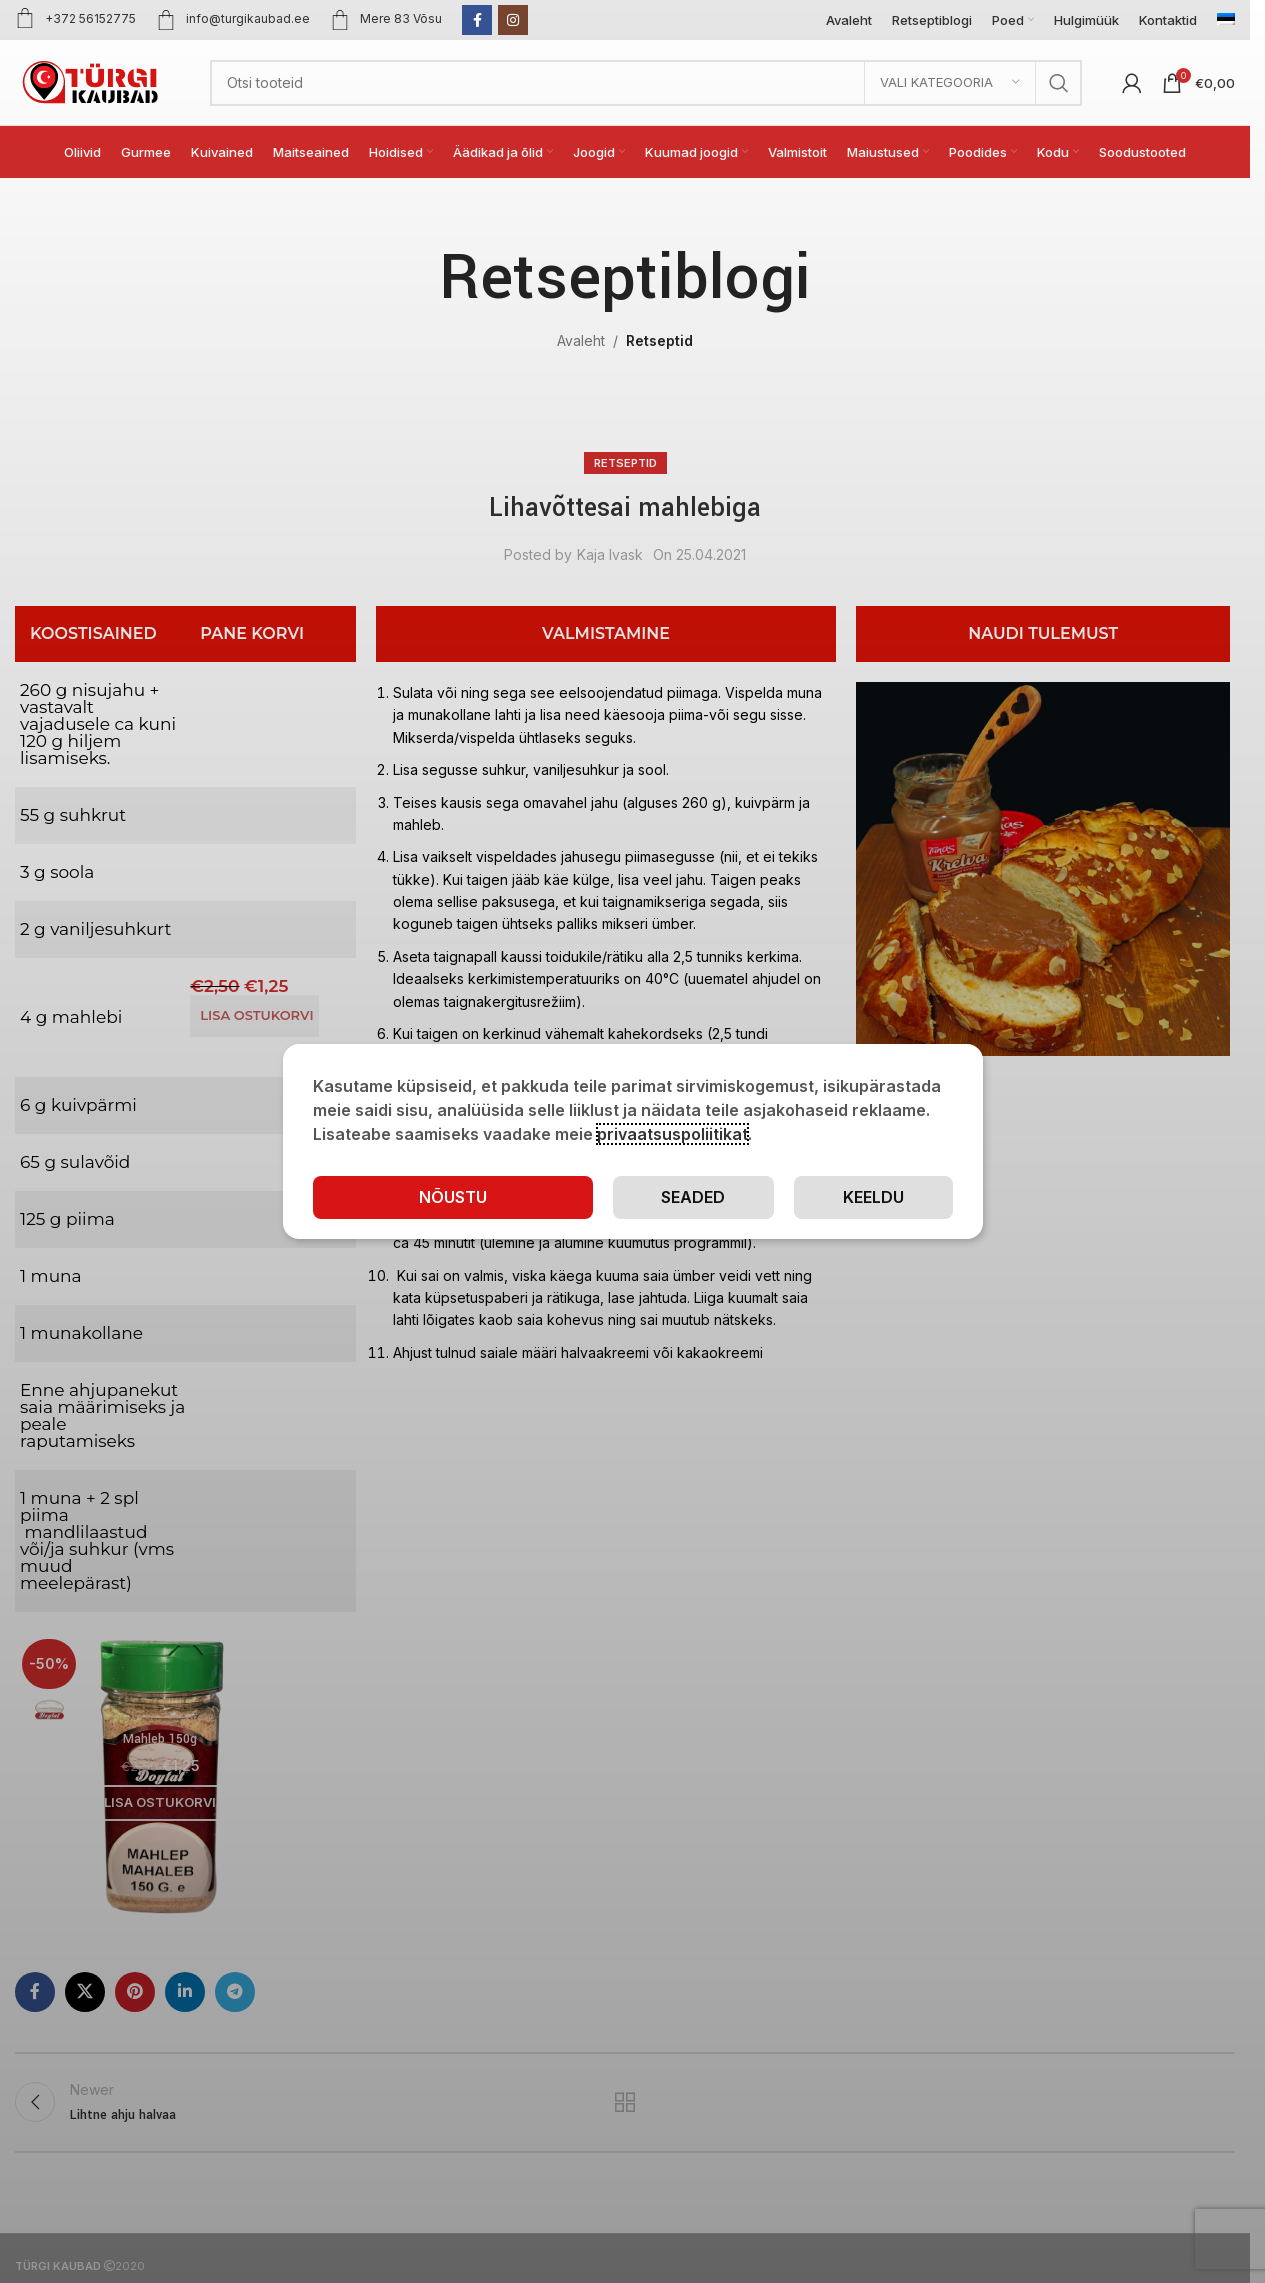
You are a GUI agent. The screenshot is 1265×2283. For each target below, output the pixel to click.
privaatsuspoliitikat (672, 1134)
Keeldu (873, 1197)
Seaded (693, 1197)
